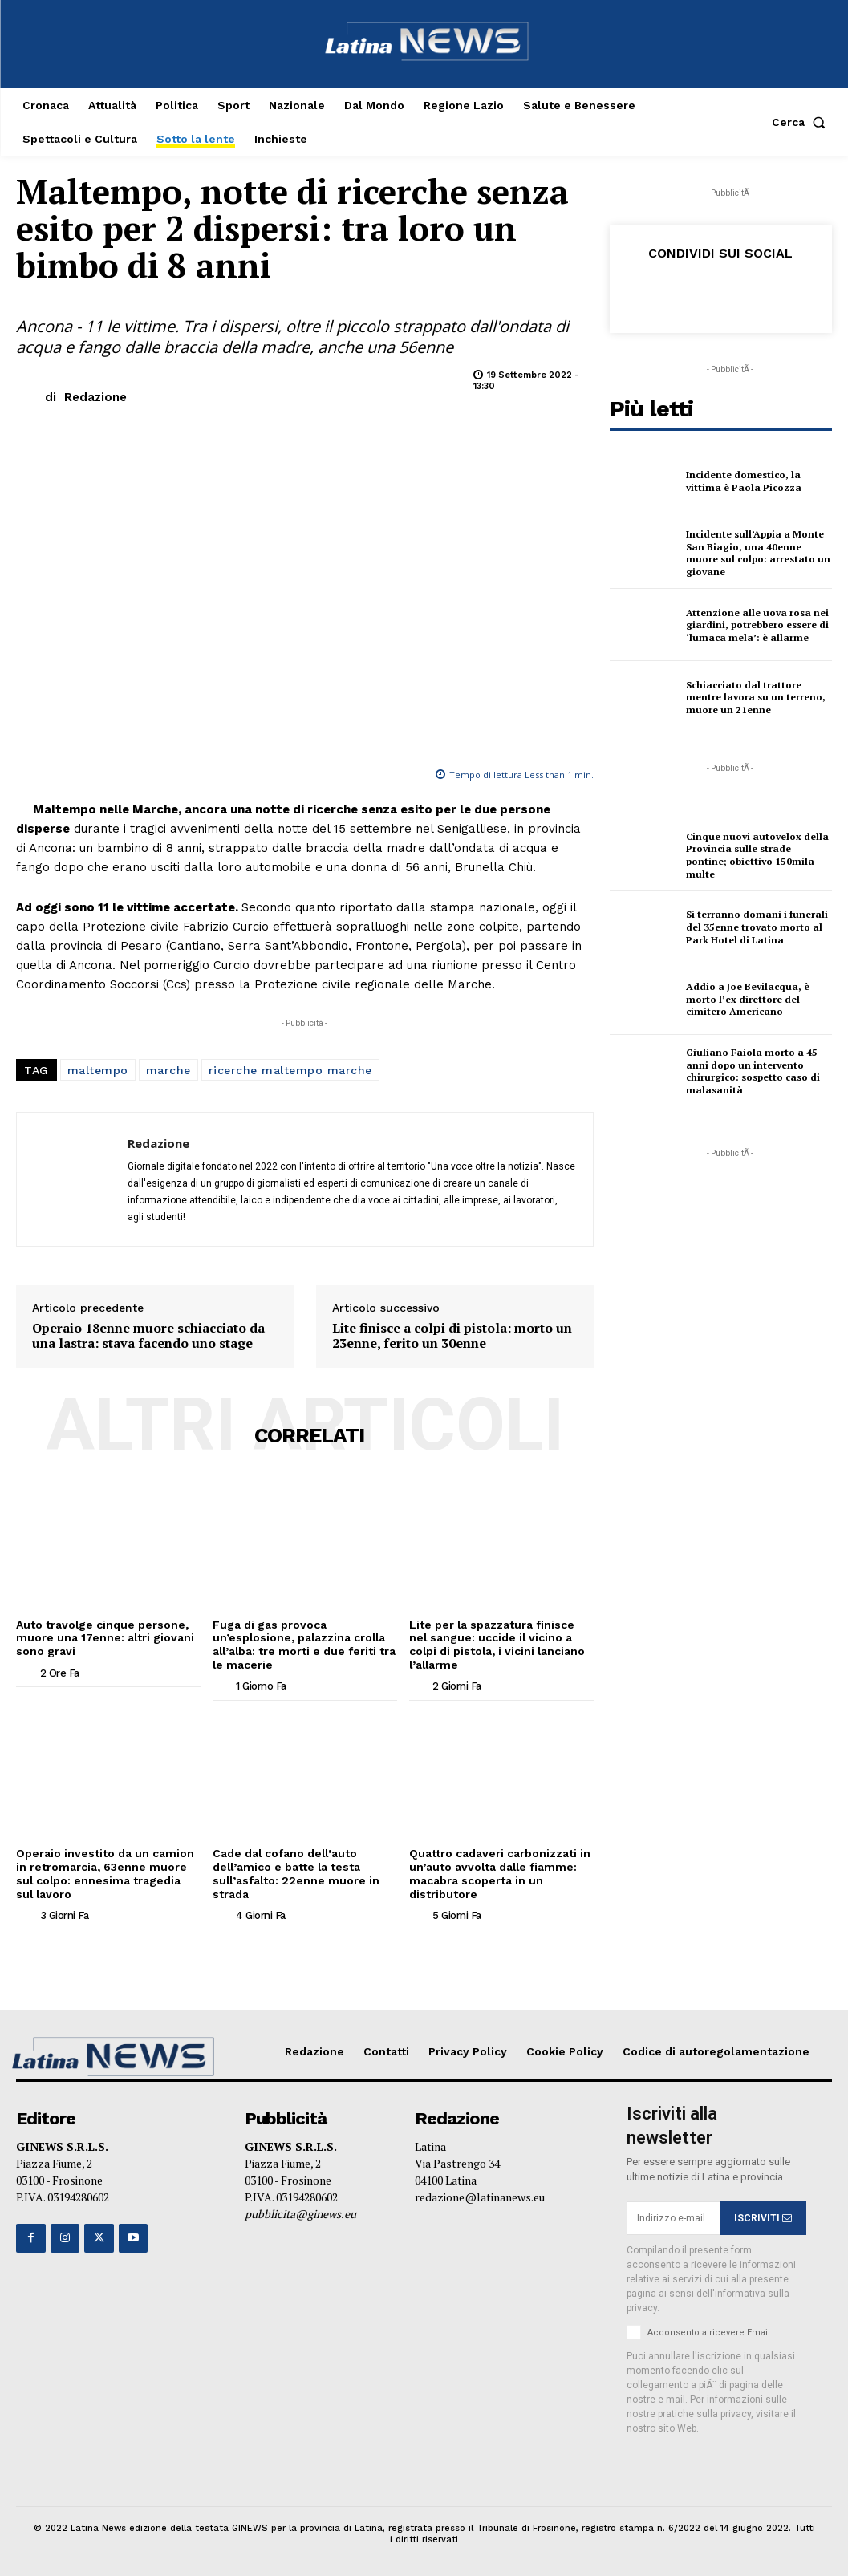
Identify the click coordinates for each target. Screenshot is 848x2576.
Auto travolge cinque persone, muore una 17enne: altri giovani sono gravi (105, 1638)
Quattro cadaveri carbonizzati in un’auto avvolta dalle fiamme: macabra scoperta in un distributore (499, 1873)
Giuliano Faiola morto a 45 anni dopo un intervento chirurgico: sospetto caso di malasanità (752, 1071)
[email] (673, 2217)
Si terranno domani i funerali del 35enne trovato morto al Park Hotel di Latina (756, 926)
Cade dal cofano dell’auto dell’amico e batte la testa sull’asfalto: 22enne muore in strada (297, 1873)
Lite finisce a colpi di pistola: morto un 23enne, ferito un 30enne (452, 1335)
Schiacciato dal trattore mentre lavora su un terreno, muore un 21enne (755, 697)
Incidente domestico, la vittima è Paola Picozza (743, 481)
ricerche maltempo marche (290, 1070)
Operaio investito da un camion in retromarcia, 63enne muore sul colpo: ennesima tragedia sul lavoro (105, 1873)
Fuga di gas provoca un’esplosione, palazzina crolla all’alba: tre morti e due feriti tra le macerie (300, 1644)
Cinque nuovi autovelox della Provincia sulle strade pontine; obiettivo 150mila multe (756, 855)
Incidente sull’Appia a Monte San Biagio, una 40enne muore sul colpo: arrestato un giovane (757, 553)
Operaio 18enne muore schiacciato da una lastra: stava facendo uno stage (148, 1335)
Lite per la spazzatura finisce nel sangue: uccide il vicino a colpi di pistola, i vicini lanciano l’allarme (498, 1644)
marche (168, 1070)
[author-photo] (26, 1672)
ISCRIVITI (763, 2216)
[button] (802, 122)
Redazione (95, 397)
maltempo (97, 1070)
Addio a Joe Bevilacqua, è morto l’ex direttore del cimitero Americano (746, 998)
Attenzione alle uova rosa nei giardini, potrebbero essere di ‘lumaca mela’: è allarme (757, 624)
